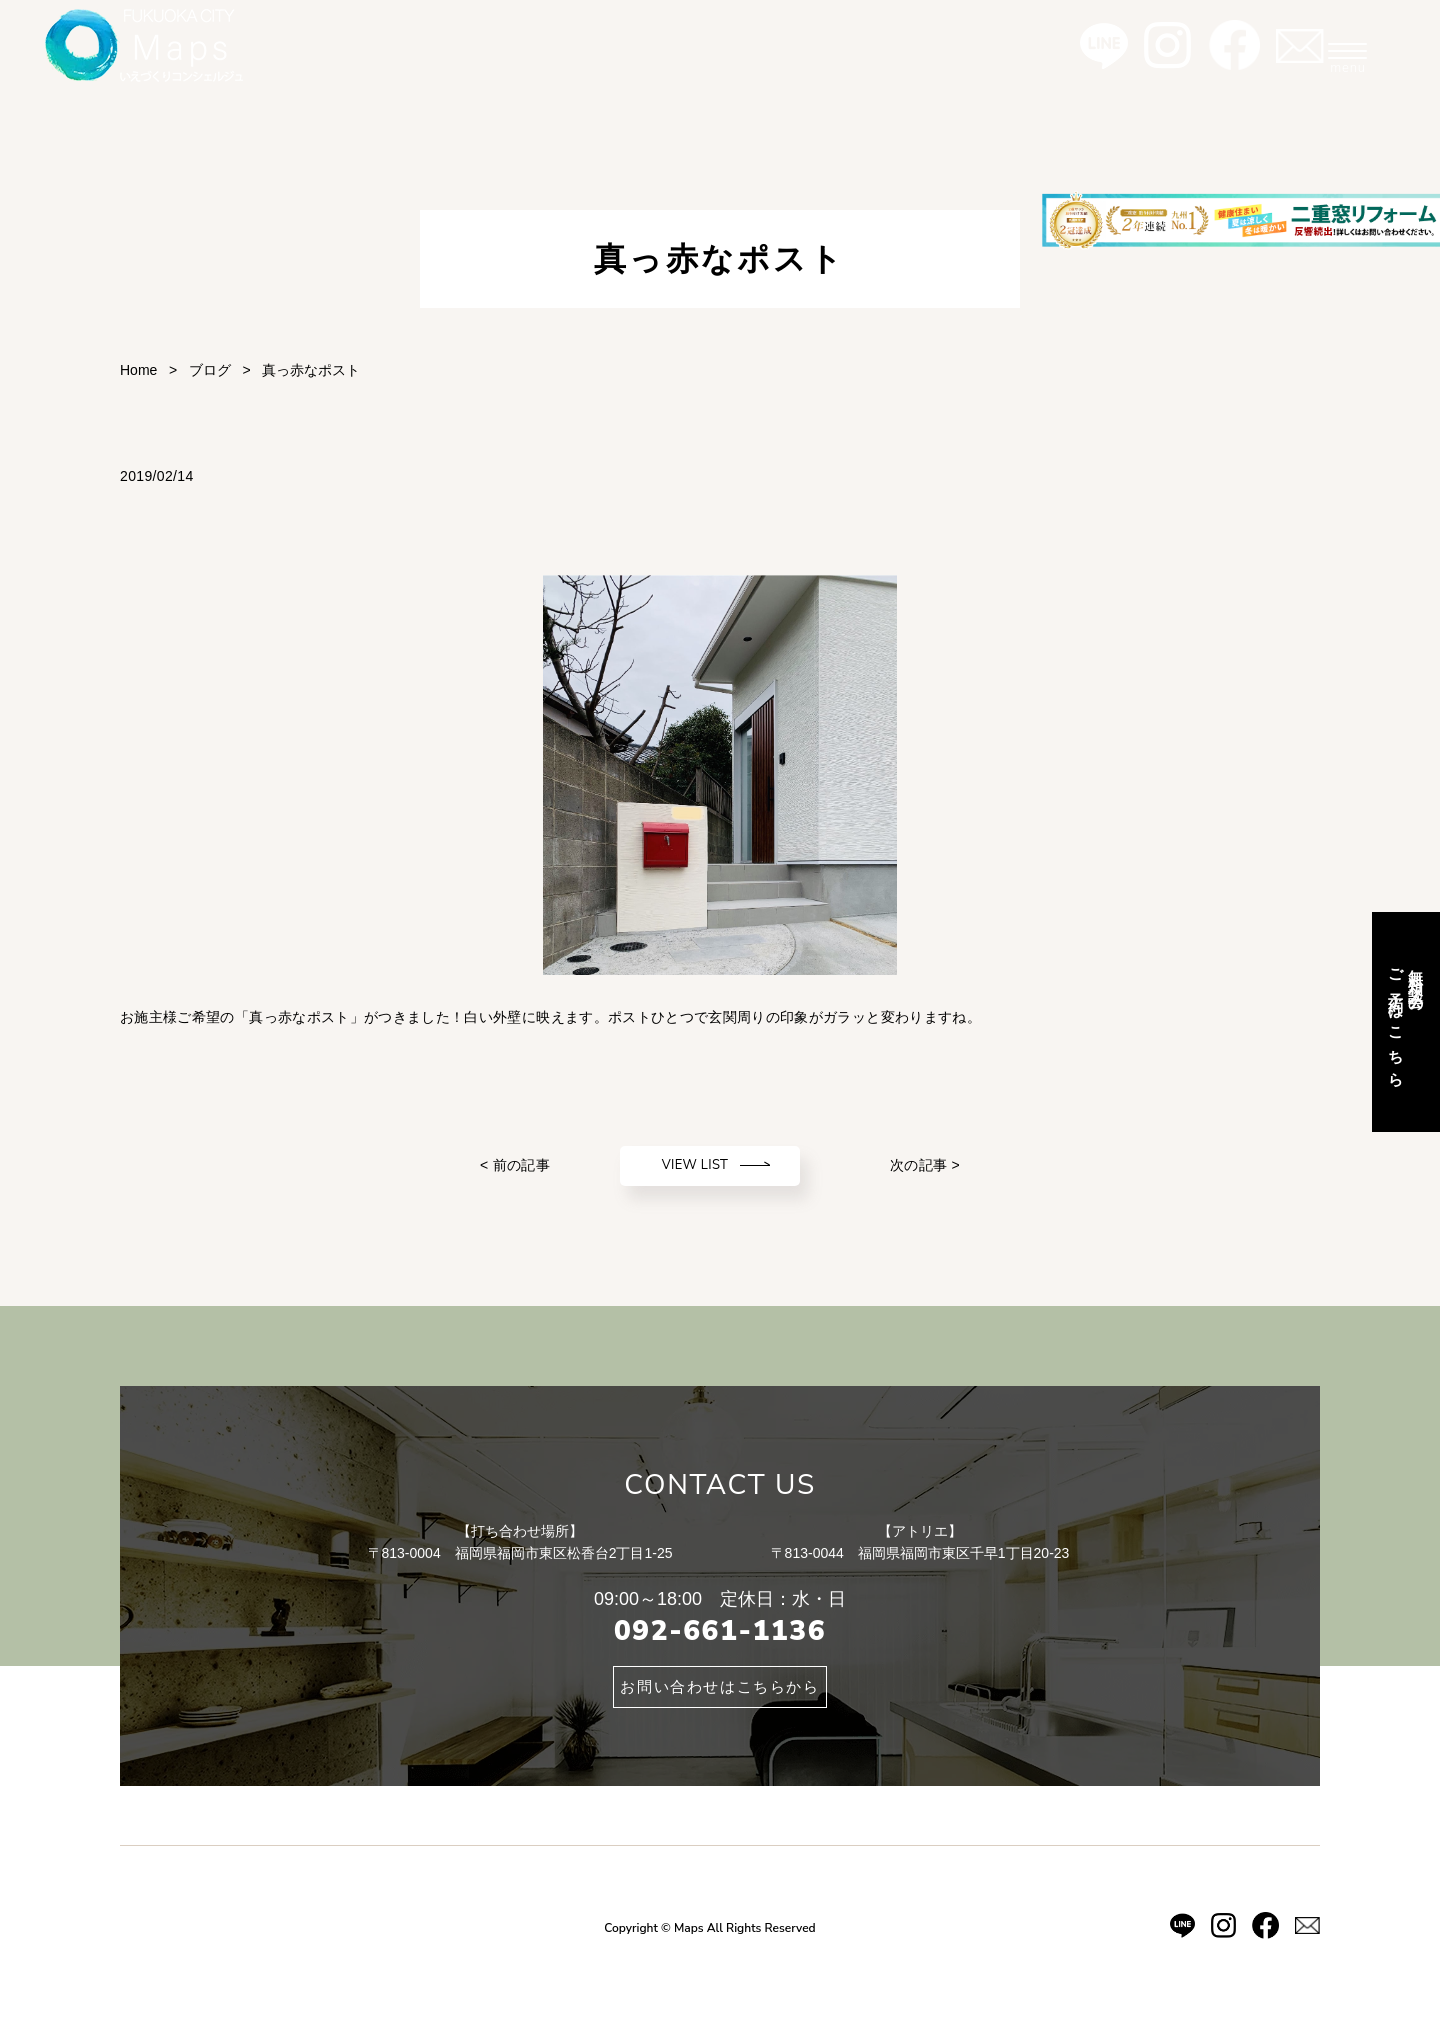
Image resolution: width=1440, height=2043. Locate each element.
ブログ (210, 370)
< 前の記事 (515, 1165)
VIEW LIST (695, 1165)
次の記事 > (925, 1165)
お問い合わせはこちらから (719, 1687)
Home (138, 370)
